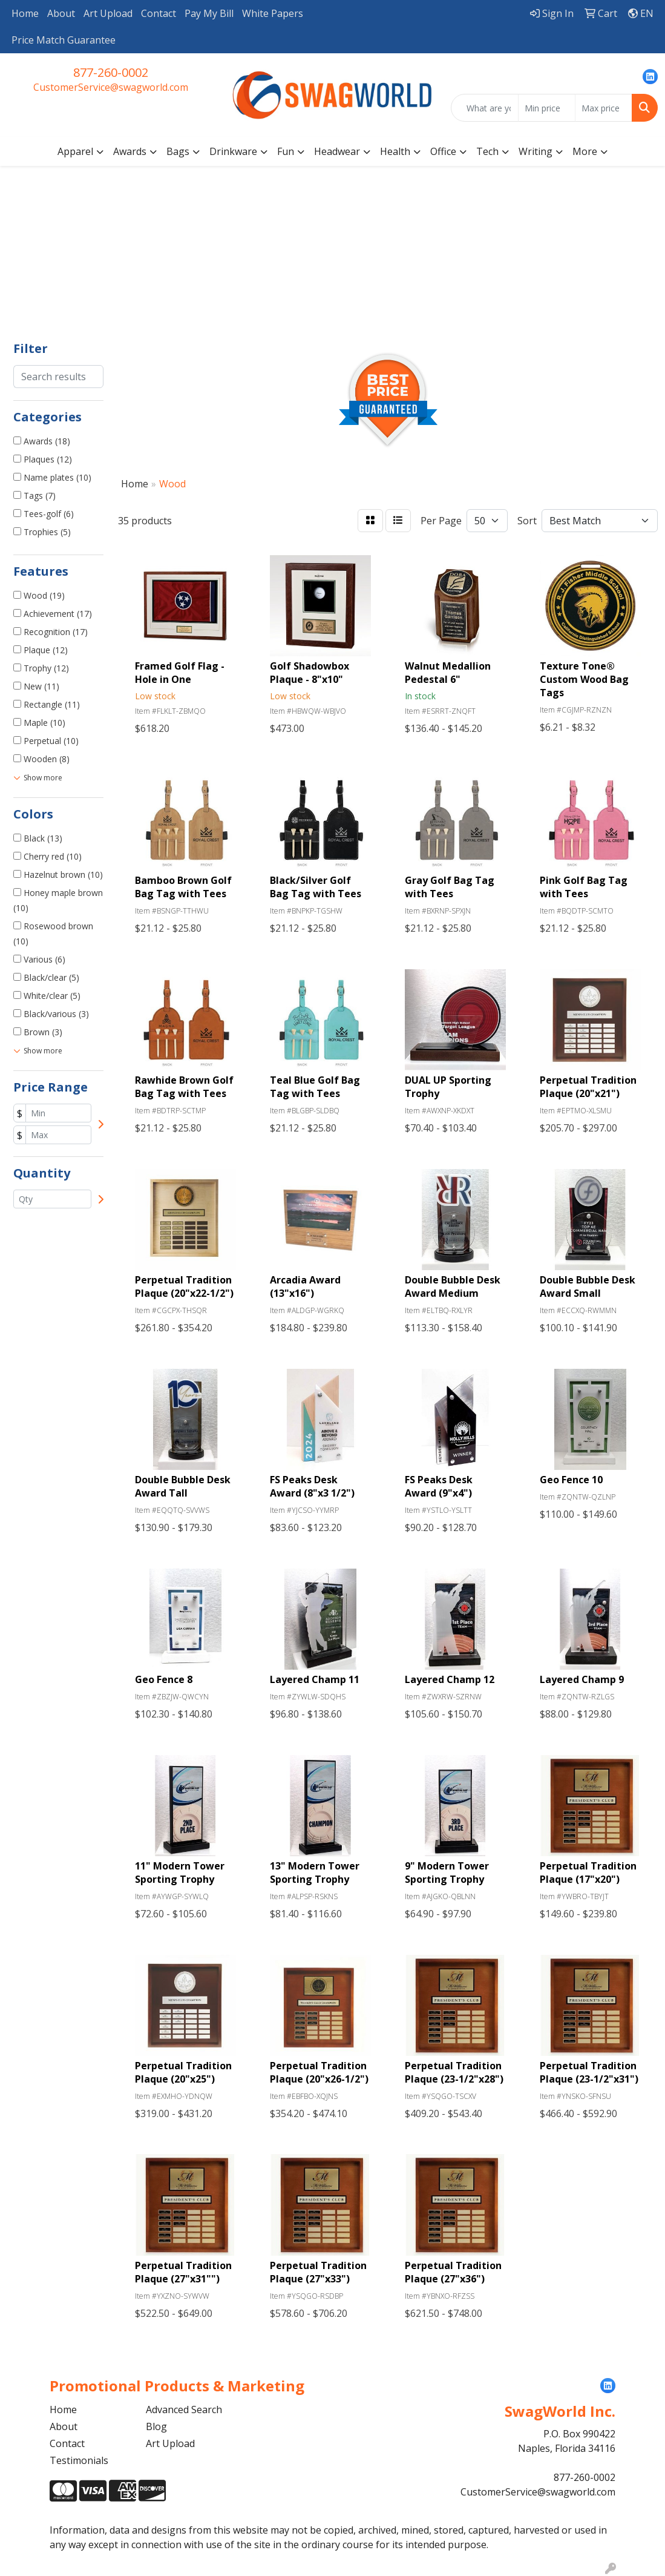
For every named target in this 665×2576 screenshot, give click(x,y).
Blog (156, 2426)
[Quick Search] (485, 108)
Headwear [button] (337, 151)
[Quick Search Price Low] (546, 108)
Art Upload (108, 13)
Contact (158, 13)
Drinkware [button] (233, 151)
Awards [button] (129, 151)
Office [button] (443, 151)
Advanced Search (184, 2409)
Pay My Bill (209, 13)
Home (25, 13)
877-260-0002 (110, 72)
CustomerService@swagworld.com (110, 87)
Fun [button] (285, 151)
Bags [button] (177, 151)
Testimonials (79, 2460)
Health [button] (395, 151)
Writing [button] (535, 151)
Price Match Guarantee (63, 40)
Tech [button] (487, 151)
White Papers (272, 13)
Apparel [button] (75, 151)
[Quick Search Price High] (603, 108)
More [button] (584, 151)
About (61, 13)
